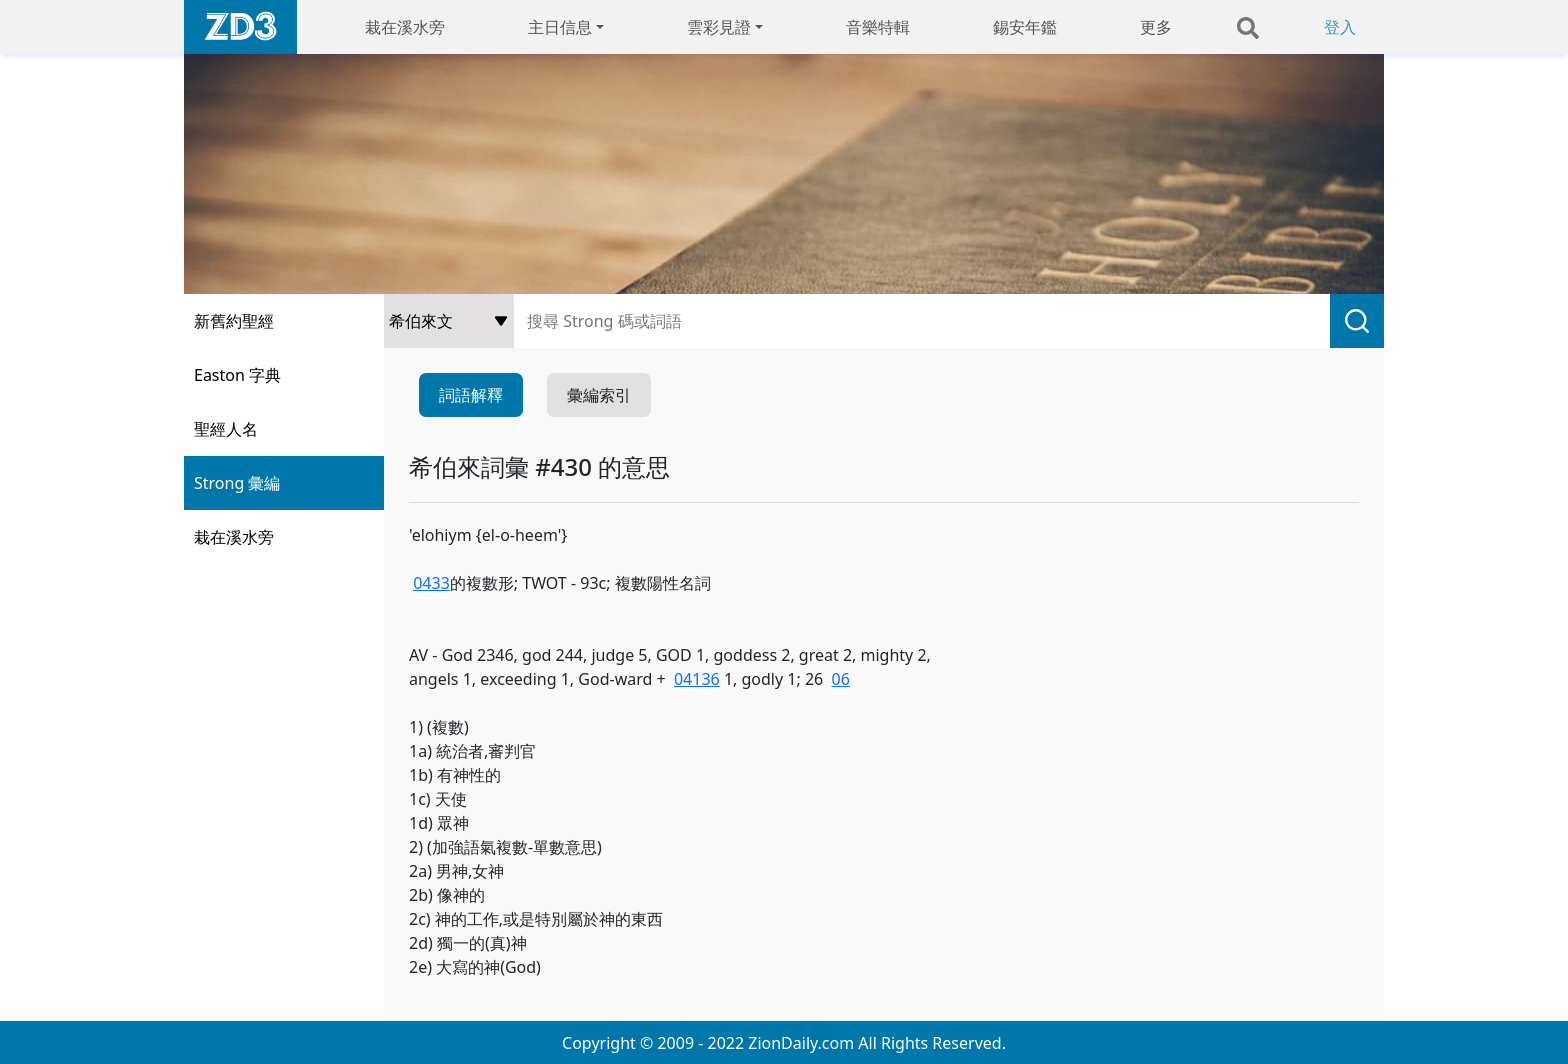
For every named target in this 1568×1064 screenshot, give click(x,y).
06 (841, 679)
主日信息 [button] (560, 27)
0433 (431, 583)
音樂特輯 (878, 27)
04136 (697, 679)
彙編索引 (599, 395)
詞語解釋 (471, 395)
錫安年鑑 (1025, 27)
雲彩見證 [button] (719, 27)
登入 (1340, 27)
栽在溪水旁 (405, 27)
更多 (1156, 27)
